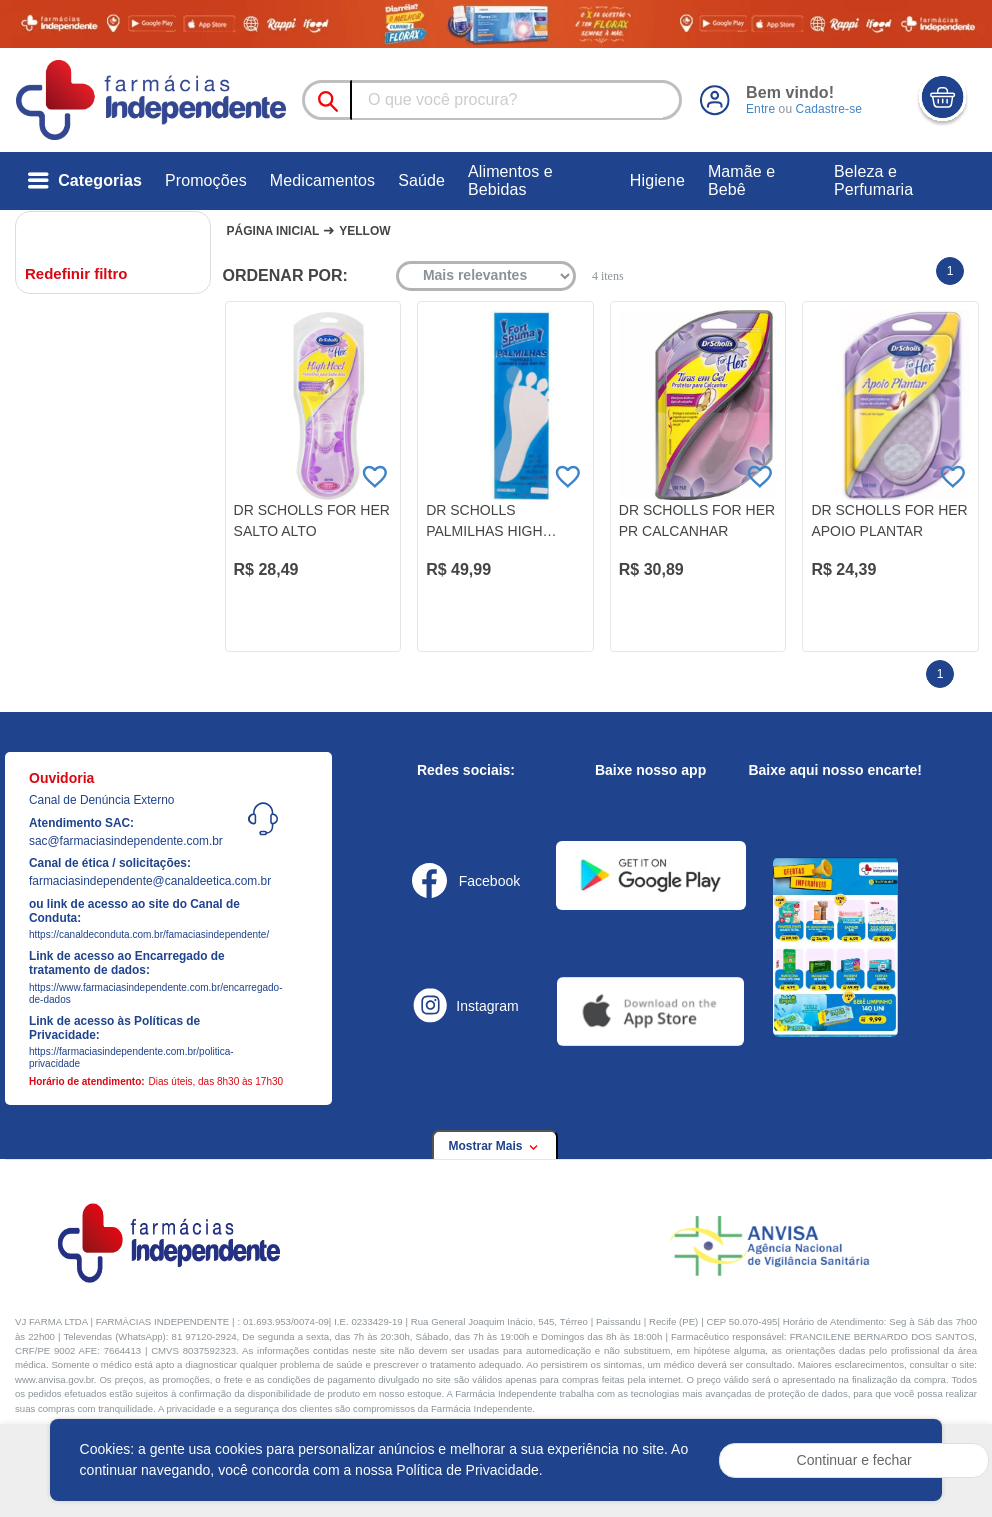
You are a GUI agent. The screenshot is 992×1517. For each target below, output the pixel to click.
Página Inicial (273, 231)
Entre (760, 109)
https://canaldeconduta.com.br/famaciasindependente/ (143, 934)
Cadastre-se (829, 109)
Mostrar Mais (495, 1146)
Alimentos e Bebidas (510, 180)
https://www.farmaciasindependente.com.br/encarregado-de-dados (143, 993)
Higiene (657, 180)
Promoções (206, 180)
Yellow (364, 231)
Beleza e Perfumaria (873, 180)
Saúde (421, 180)
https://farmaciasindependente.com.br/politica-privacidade (131, 1057)
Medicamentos (322, 180)
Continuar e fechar (854, 1460)
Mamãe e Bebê (741, 180)
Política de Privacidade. (469, 1470)
